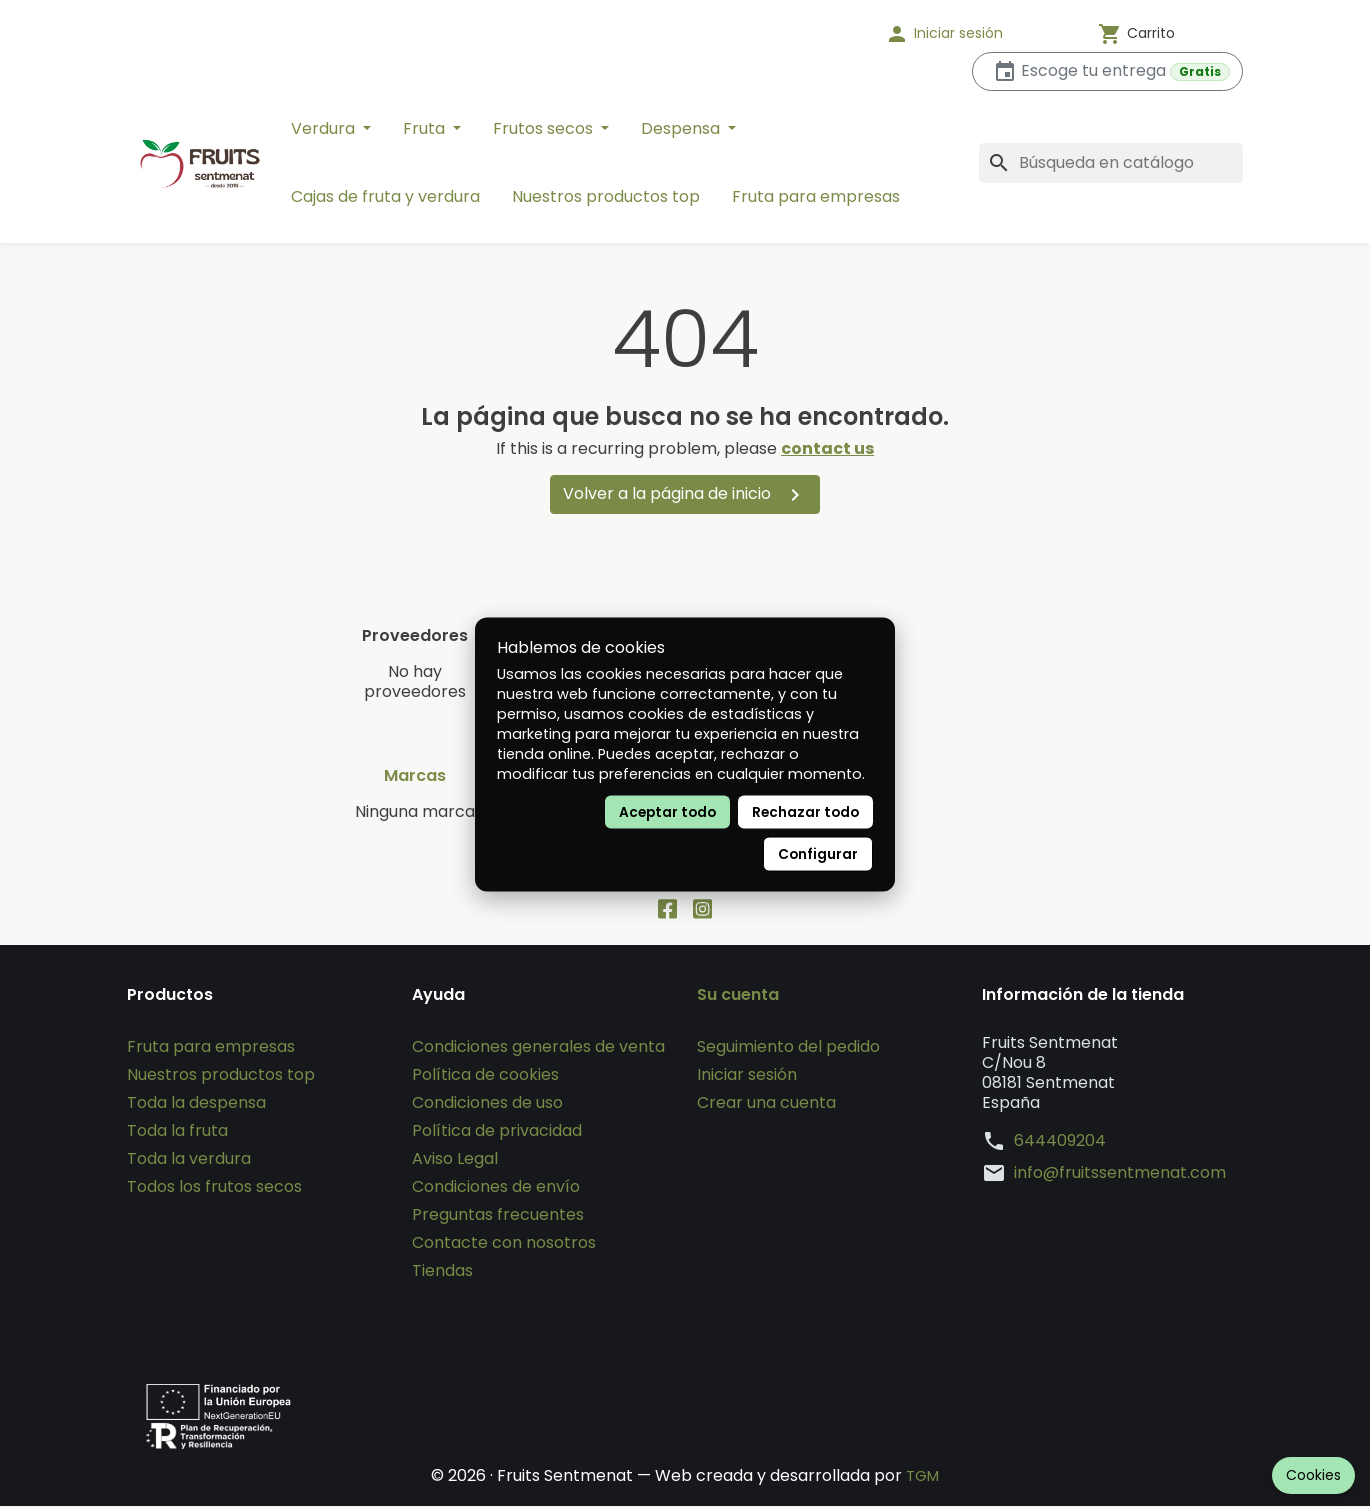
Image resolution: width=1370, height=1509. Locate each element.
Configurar (818, 854)
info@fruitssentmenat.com (1120, 1176)
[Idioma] (805, 34)
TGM (922, 1478)
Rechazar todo (805, 812)
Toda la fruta (177, 1133)
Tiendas (442, 1273)
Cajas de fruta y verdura (385, 196)
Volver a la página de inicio (685, 494)
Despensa (682, 128)
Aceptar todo (667, 812)
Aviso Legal (455, 1161)
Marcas (415, 776)
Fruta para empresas (816, 196)
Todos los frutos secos (214, 1189)
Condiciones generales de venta (538, 1049)
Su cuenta (738, 998)
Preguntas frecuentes (498, 1217)
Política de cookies (485, 1077)
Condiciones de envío (496, 1189)
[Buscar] (1111, 163)
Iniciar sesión (747, 1077)
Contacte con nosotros (504, 1245)
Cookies (1313, 1475)
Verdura (325, 128)
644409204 (1060, 1144)
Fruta (426, 128)
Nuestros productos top (606, 196)
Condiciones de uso (487, 1105)
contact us (827, 448)
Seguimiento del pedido (788, 1049)
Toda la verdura (189, 1161)
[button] (970, 34)
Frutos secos (545, 128)
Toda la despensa (196, 1105)
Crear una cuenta (766, 1105)
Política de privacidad (497, 1133)
